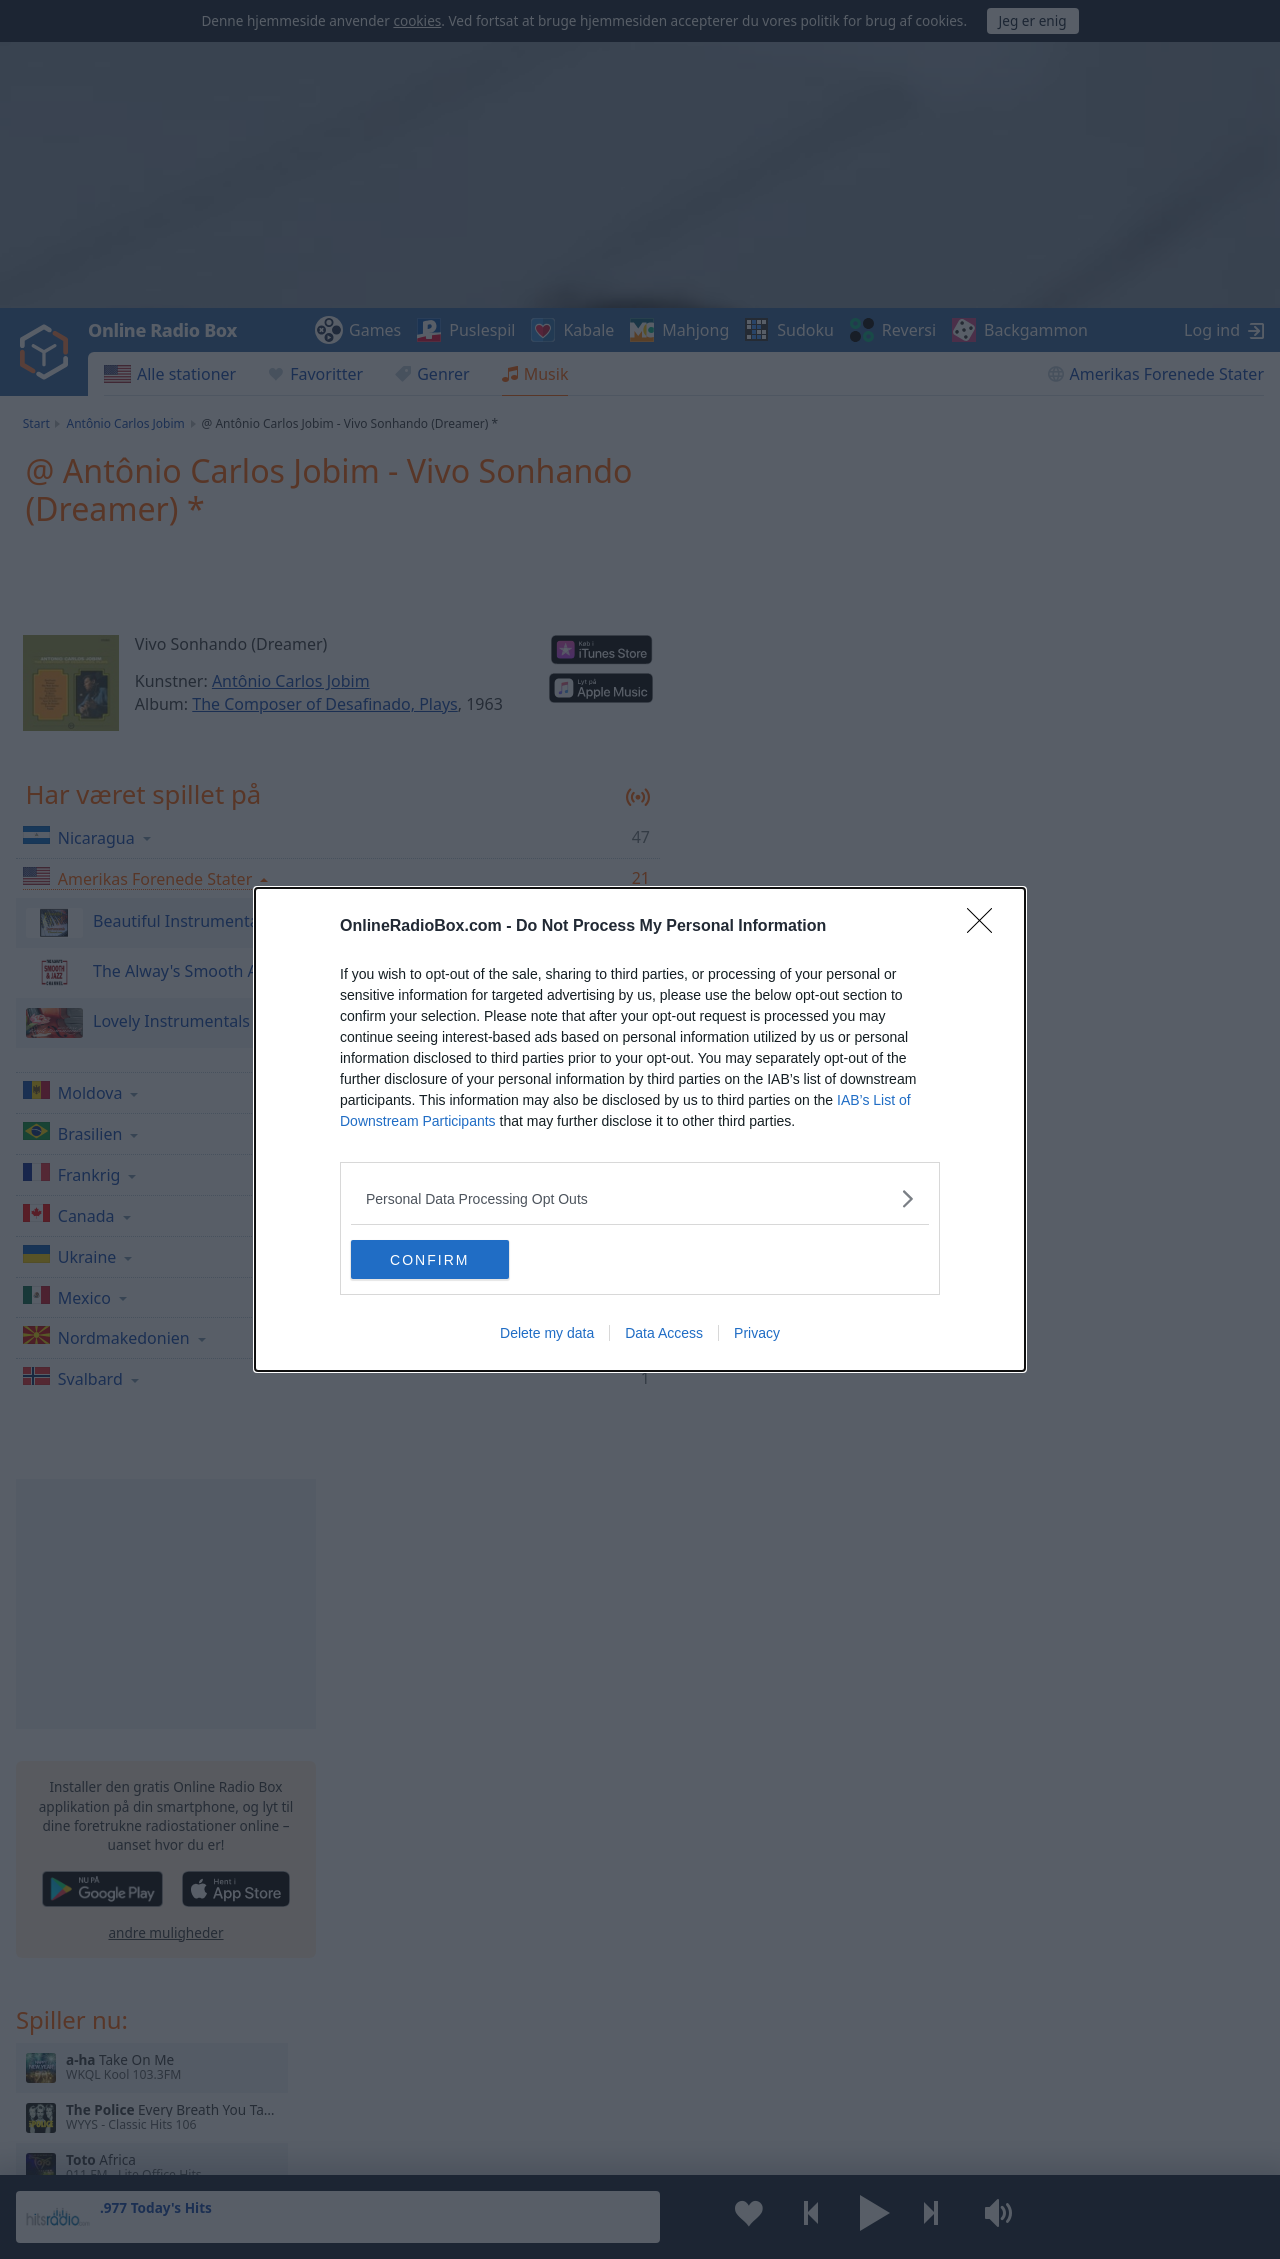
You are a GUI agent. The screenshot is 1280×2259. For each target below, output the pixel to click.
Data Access (664, 1334)
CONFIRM (445, 1260)
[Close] (986, 927)
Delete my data (547, 1334)
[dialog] (640, 1130)
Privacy (757, 1334)
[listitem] (640, 1198)
